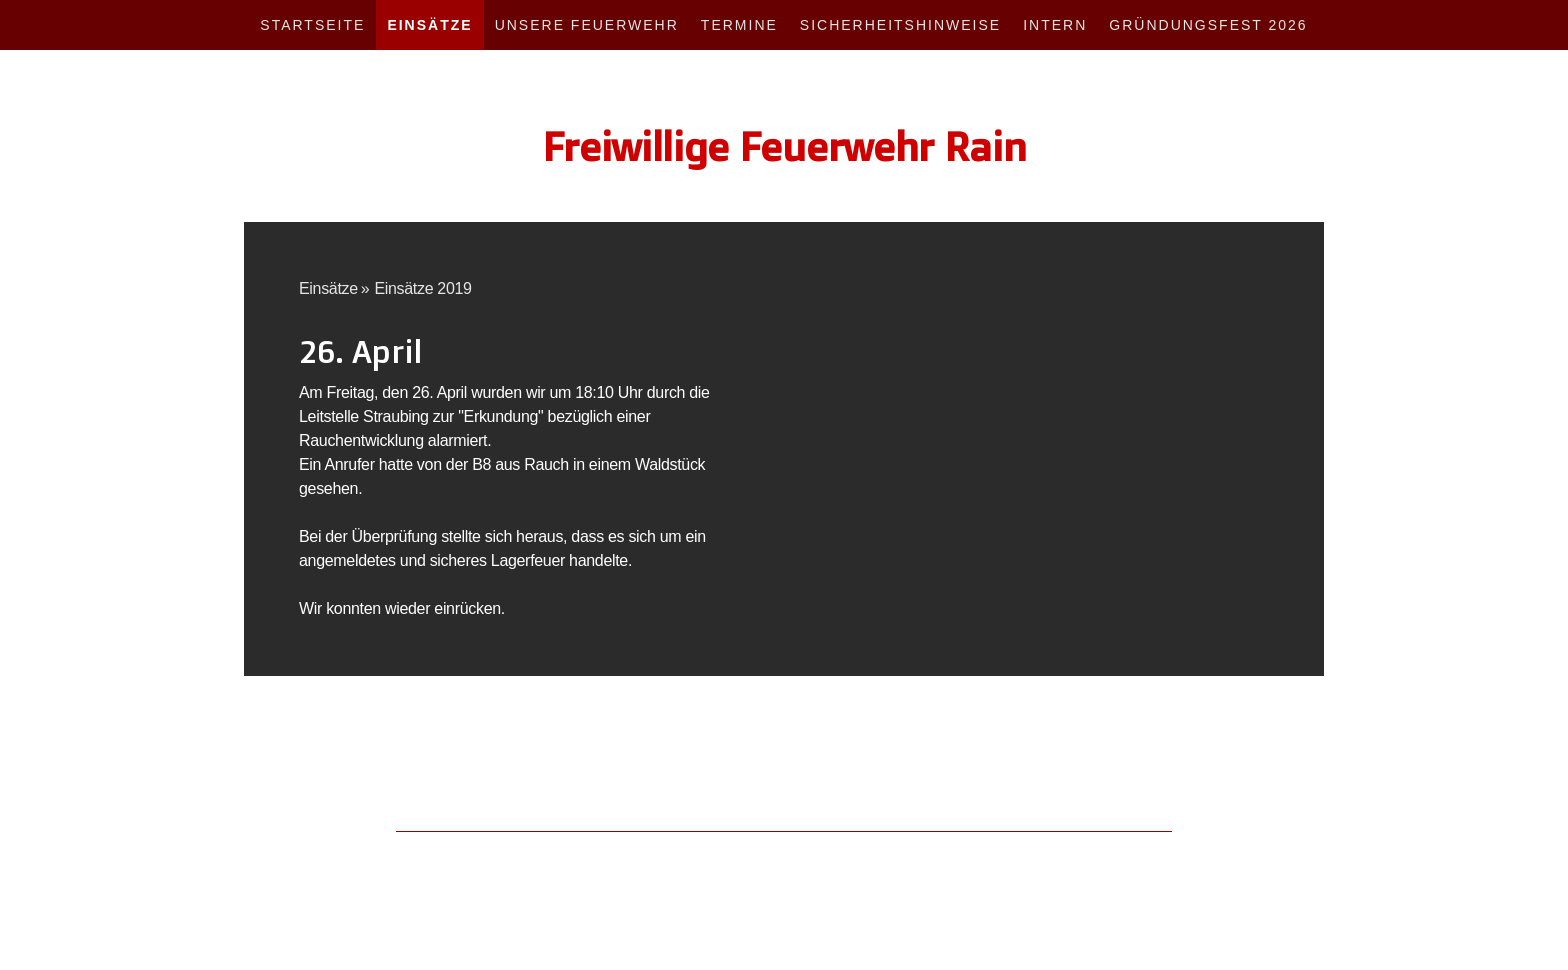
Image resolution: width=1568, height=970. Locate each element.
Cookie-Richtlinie (491, 853)
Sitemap (566, 853)
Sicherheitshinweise (900, 25)
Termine (739, 25)
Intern (1055, 25)
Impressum (330, 853)
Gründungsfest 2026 (1208, 25)
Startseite (312, 25)
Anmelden (1241, 875)
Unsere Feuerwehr (587, 25)
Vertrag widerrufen (664, 853)
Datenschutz (403, 853)
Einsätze (429, 25)
